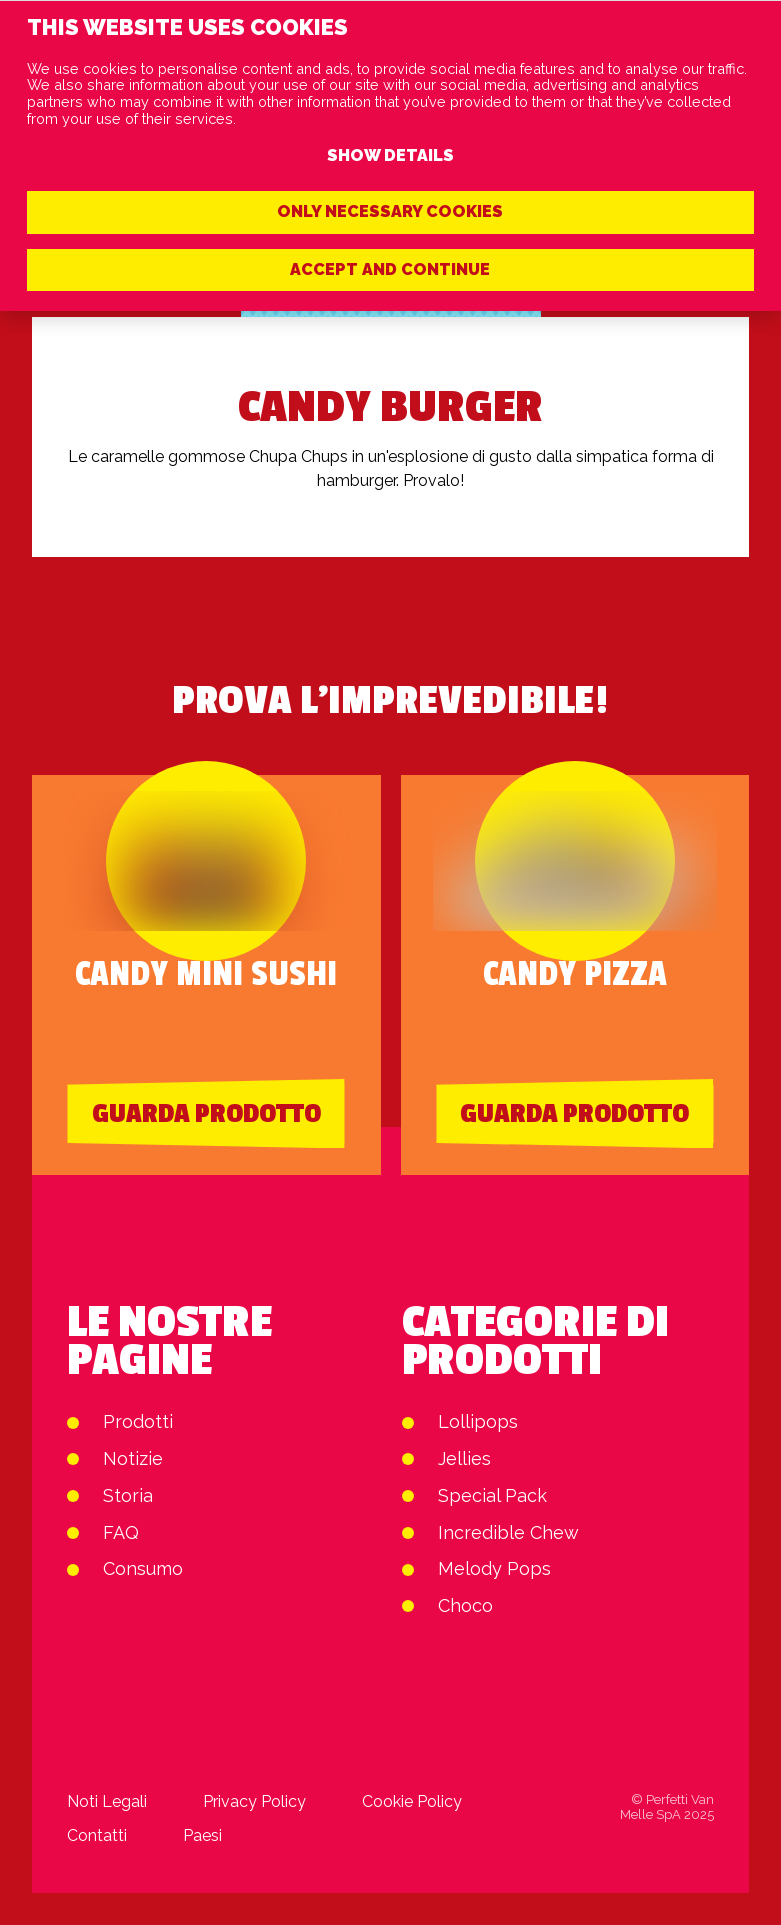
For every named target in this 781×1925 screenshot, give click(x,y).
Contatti (97, 1836)
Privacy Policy (254, 1802)
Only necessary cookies (390, 211)
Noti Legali (107, 1802)
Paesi (202, 1836)
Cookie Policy (412, 1802)
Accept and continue (390, 269)
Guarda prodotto (206, 1114)
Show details (390, 155)
